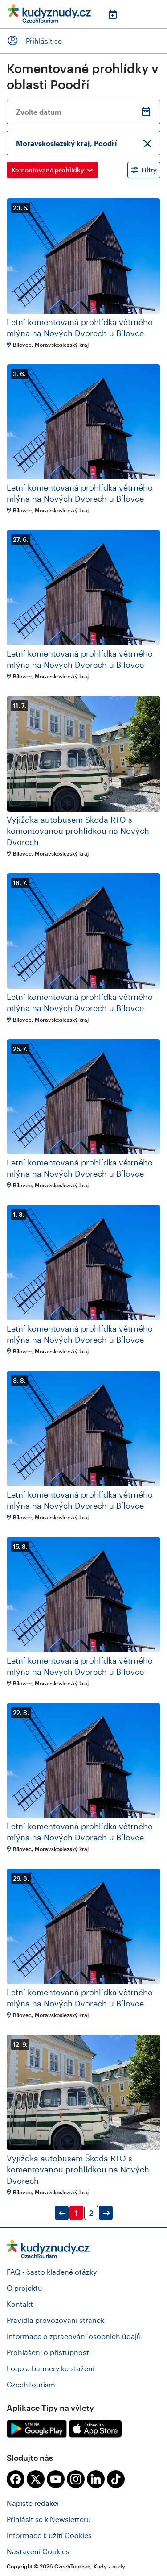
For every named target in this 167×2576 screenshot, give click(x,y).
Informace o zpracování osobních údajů (74, 2336)
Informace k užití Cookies (49, 2535)
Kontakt (20, 2304)
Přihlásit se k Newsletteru (49, 2519)
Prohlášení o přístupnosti (49, 2352)
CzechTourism (31, 2384)
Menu (153, 14)
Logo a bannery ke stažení (50, 2368)
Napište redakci (33, 2503)
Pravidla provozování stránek (55, 2320)
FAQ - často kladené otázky (52, 2272)
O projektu (24, 2288)
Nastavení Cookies (38, 2551)
